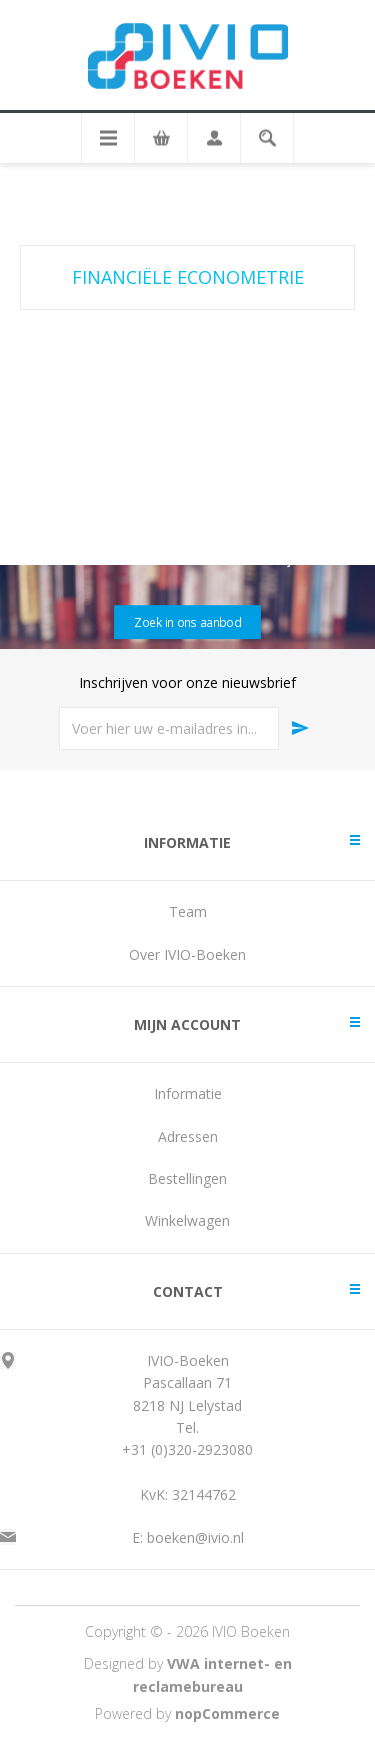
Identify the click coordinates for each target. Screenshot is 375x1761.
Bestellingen (187, 1178)
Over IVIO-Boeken (187, 954)
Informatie (188, 1093)
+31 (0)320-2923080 (187, 1449)
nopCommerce (227, 1713)
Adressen (188, 1136)
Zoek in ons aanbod (187, 622)
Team (188, 911)
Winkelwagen (187, 1220)
